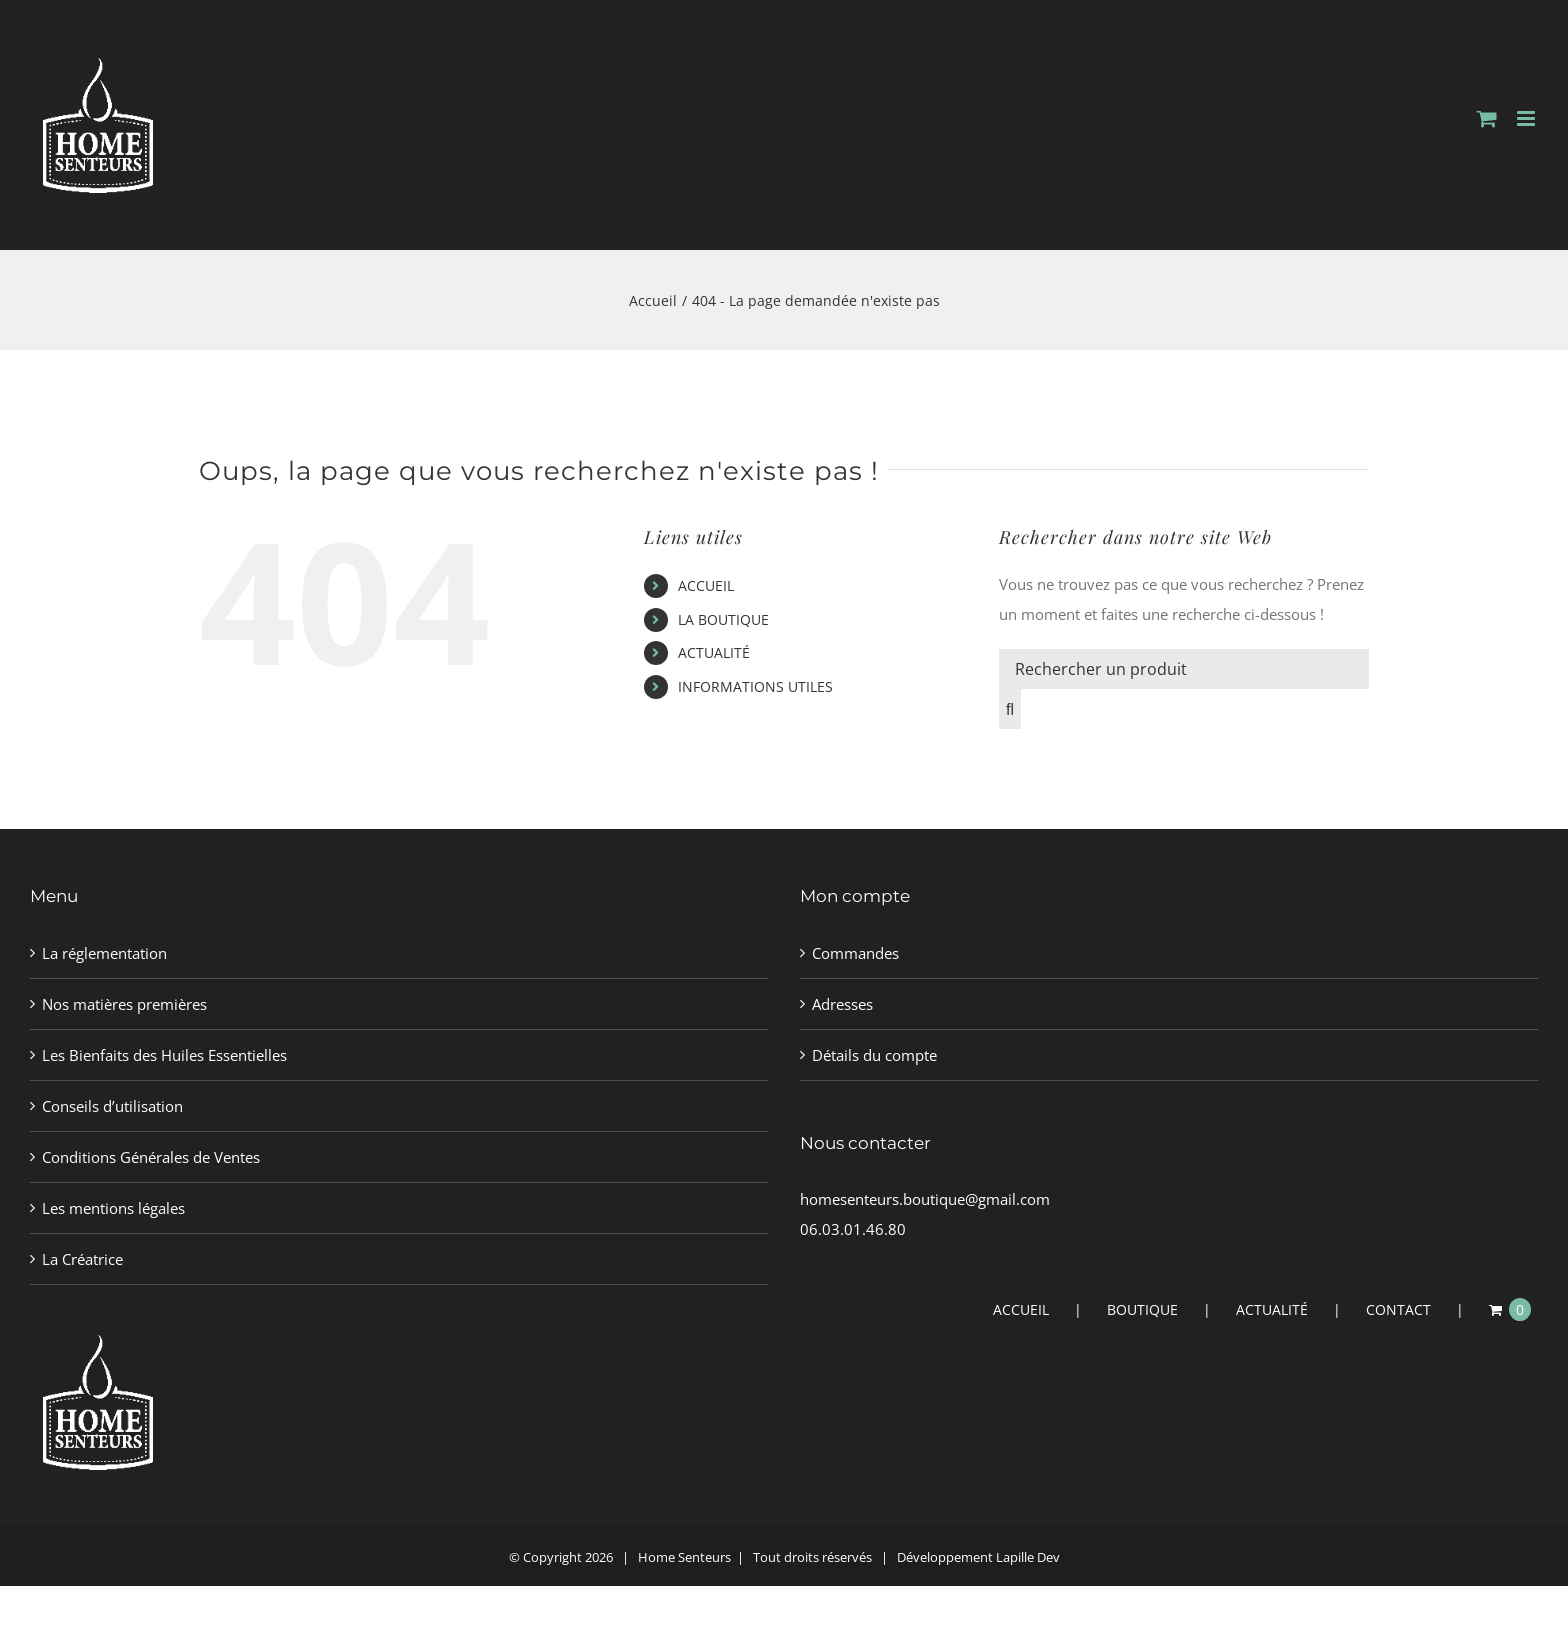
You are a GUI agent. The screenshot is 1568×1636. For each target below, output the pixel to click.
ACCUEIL (706, 585)
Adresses (842, 1004)
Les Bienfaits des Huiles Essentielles (164, 1055)
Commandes (855, 953)
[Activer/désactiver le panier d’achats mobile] (1487, 118)
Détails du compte (874, 1055)
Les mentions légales (113, 1208)
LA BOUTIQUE (723, 619)
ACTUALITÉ (714, 652)
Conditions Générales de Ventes (151, 1157)
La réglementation (104, 953)
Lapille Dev (1028, 1557)
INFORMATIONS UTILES (755, 686)
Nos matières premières (124, 1004)
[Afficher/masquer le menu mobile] (1527, 118)
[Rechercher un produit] (1184, 669)
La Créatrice (82, 1259)
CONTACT (1398, 1309)
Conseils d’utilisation (112, 1106)
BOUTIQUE (1142, 1309)
